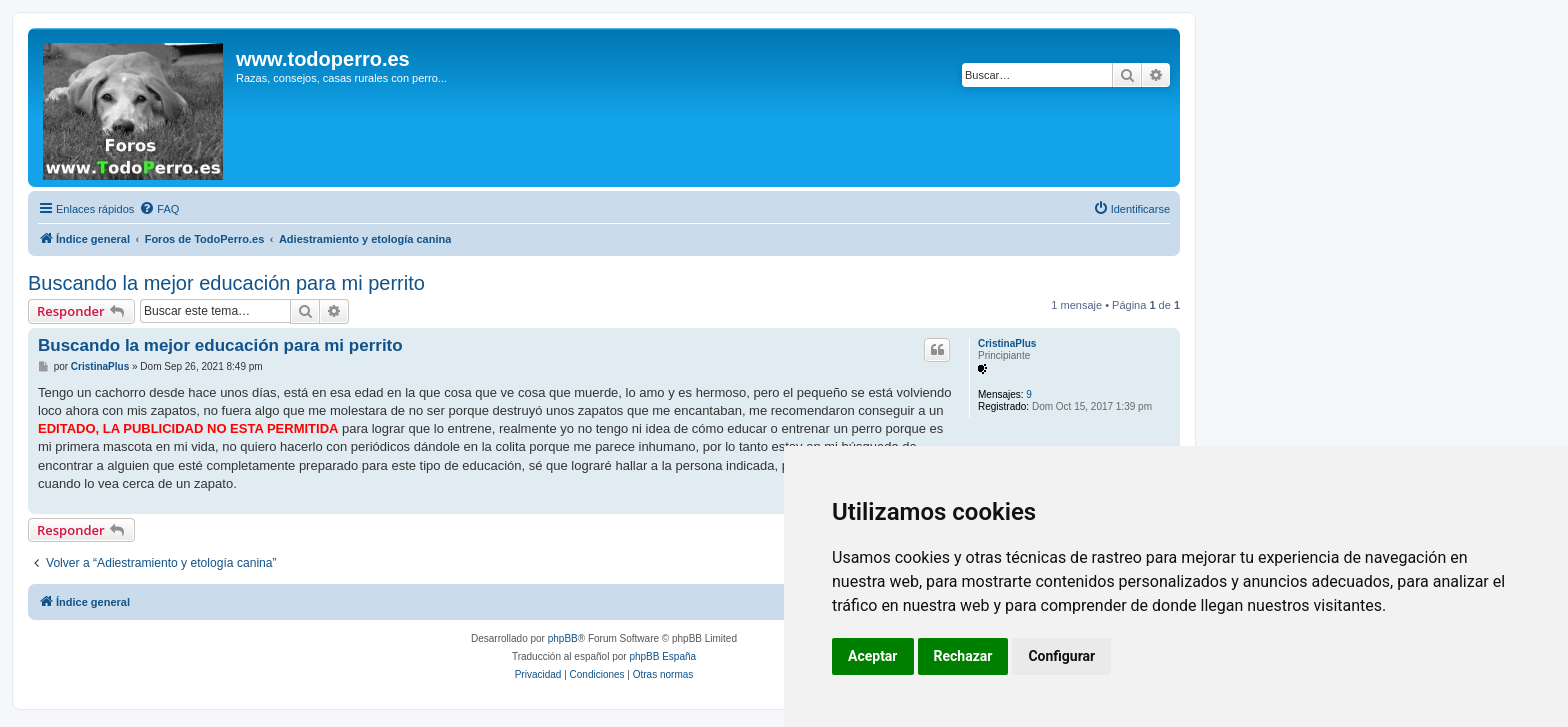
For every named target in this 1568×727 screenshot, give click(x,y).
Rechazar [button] (963, 656)
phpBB (563, 638)
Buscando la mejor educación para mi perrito (226, 283)
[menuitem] (159, 209)
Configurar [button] (1061, 656)
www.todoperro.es (323, 59)
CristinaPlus (1007, 343)
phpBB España (662, 656)
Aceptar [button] (873, 656)
